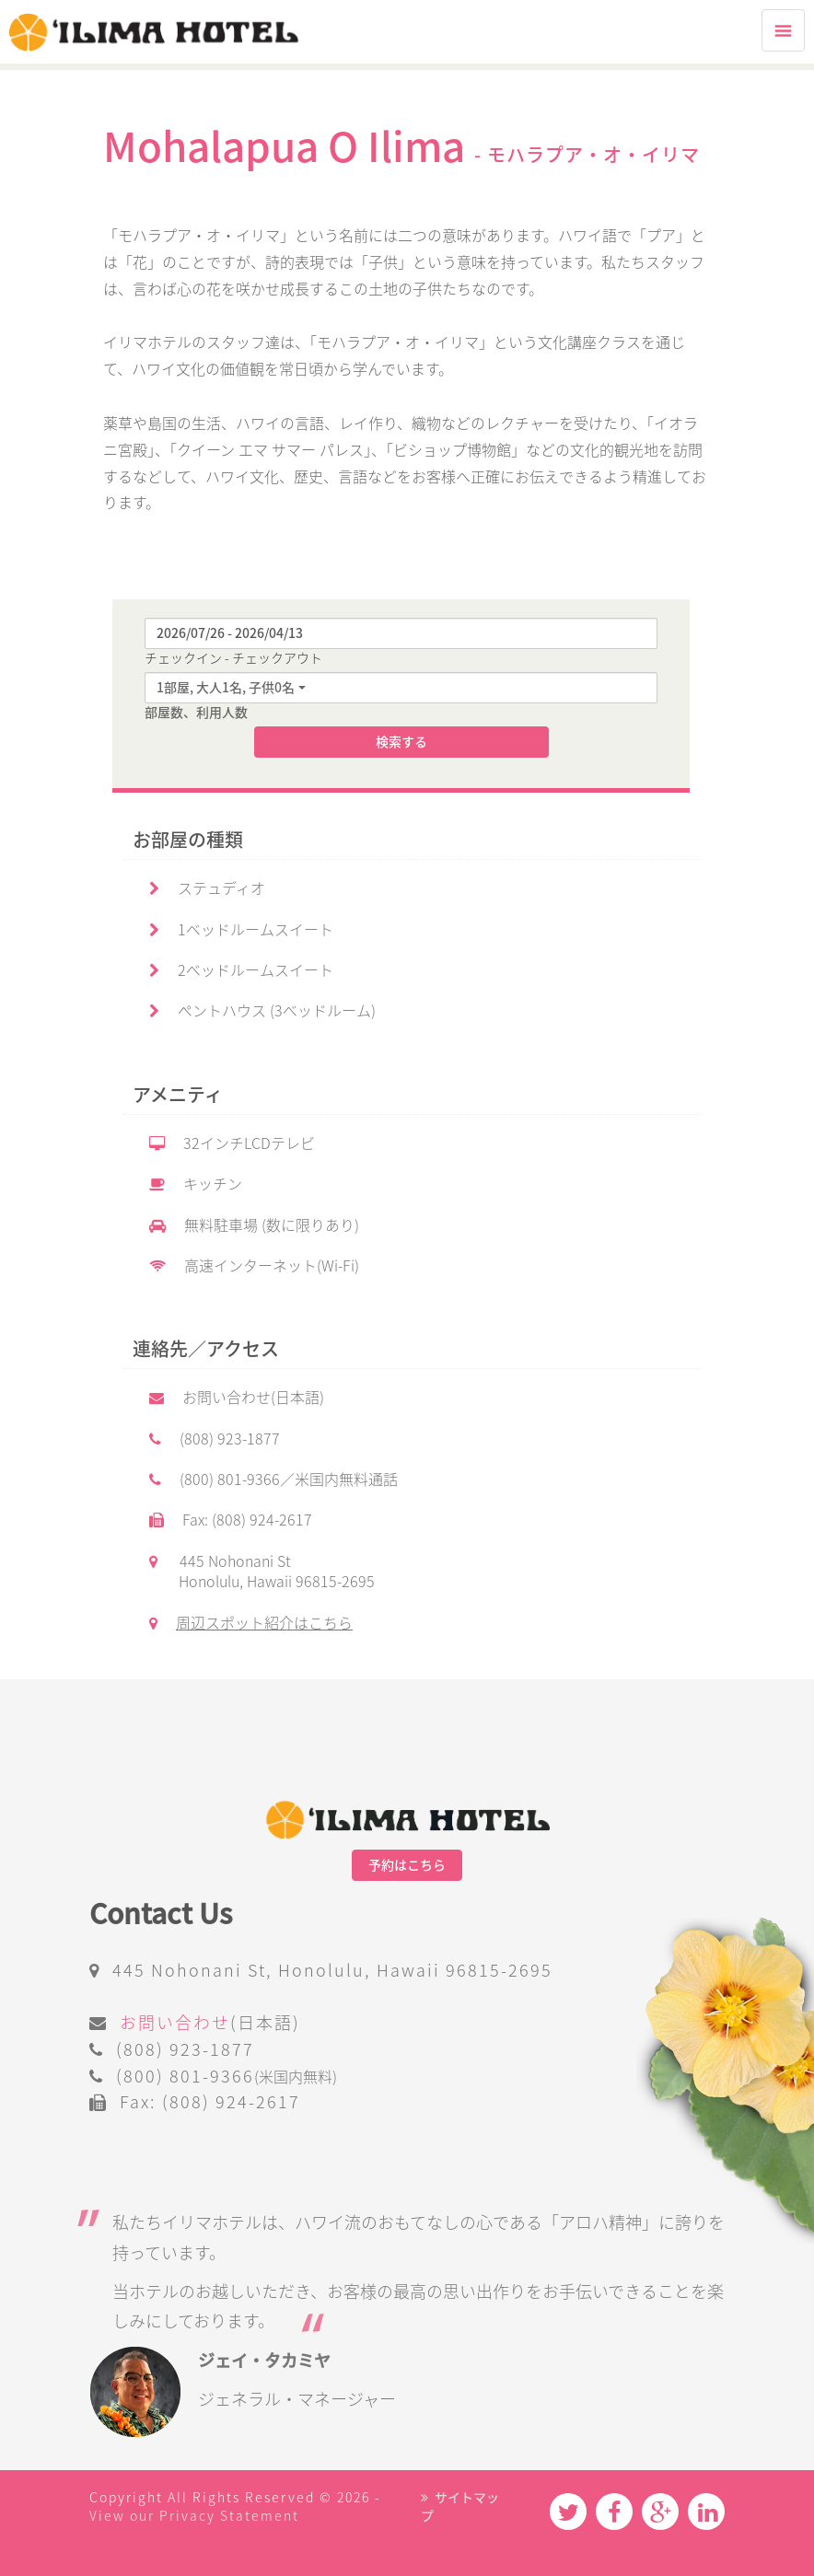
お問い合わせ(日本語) (236, 1397)
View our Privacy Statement (194, 2516)
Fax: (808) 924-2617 (230, 1520)
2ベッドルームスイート (241, 970)
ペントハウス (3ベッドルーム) (262, 1011)
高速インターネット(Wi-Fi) (254, 1266)
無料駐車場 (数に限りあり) (254, 1225)
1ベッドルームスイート (241, 929)
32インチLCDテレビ (232, 1143)
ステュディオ (207, 888)
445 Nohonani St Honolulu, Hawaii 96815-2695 (262, 1571)
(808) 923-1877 (214, 1439)
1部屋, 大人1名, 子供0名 (226, 687)
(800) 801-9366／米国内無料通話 (273, 1479)
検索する (401, 742)
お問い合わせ (175, 2022)
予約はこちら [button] (407, 1865)
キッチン (195, 1184)
